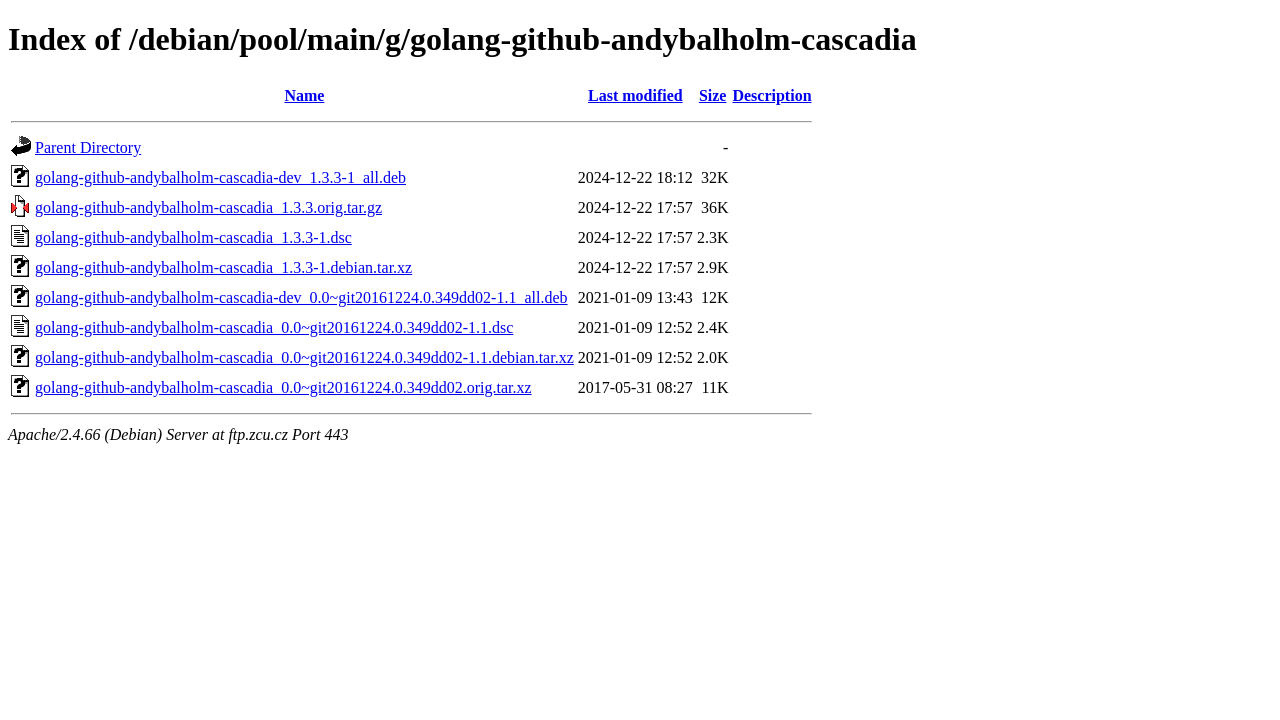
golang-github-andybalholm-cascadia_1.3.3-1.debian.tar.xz (223, 267)
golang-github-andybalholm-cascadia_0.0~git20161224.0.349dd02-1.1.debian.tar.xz (304, 357)
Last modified (635, 95)
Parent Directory (88, 147)
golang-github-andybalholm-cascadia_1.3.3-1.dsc (193, 237)
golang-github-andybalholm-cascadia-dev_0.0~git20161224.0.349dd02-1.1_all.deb (301, 297)
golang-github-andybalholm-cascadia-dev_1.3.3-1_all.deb (220, 177)
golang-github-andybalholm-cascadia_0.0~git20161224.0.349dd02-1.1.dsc (274, 327)
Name (304, 95)
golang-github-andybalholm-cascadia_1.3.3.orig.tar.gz (208, 207)
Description (771, 95)
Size (713, 95)
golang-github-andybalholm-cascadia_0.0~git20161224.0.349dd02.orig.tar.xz (283, 387)
